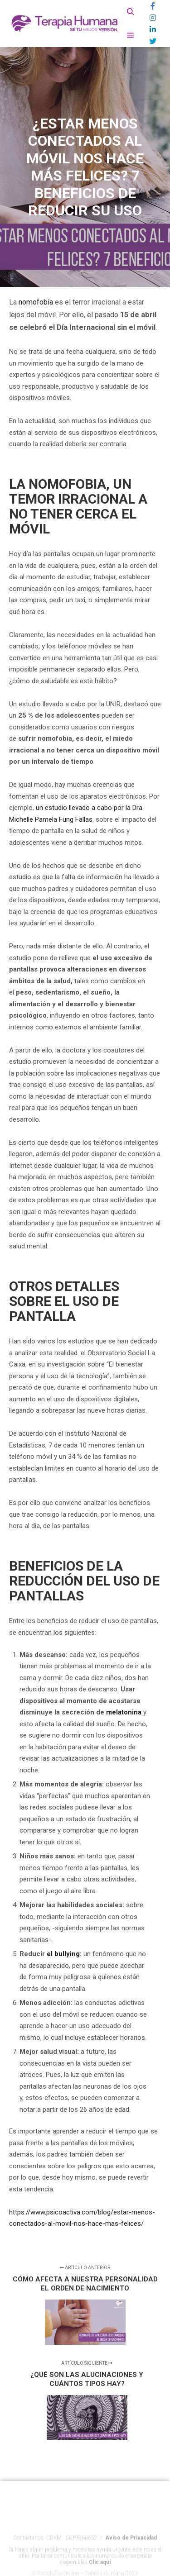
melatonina (123, 1712)
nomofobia (36, 302)
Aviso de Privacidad (131, 2549)
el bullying (63, 1954)
